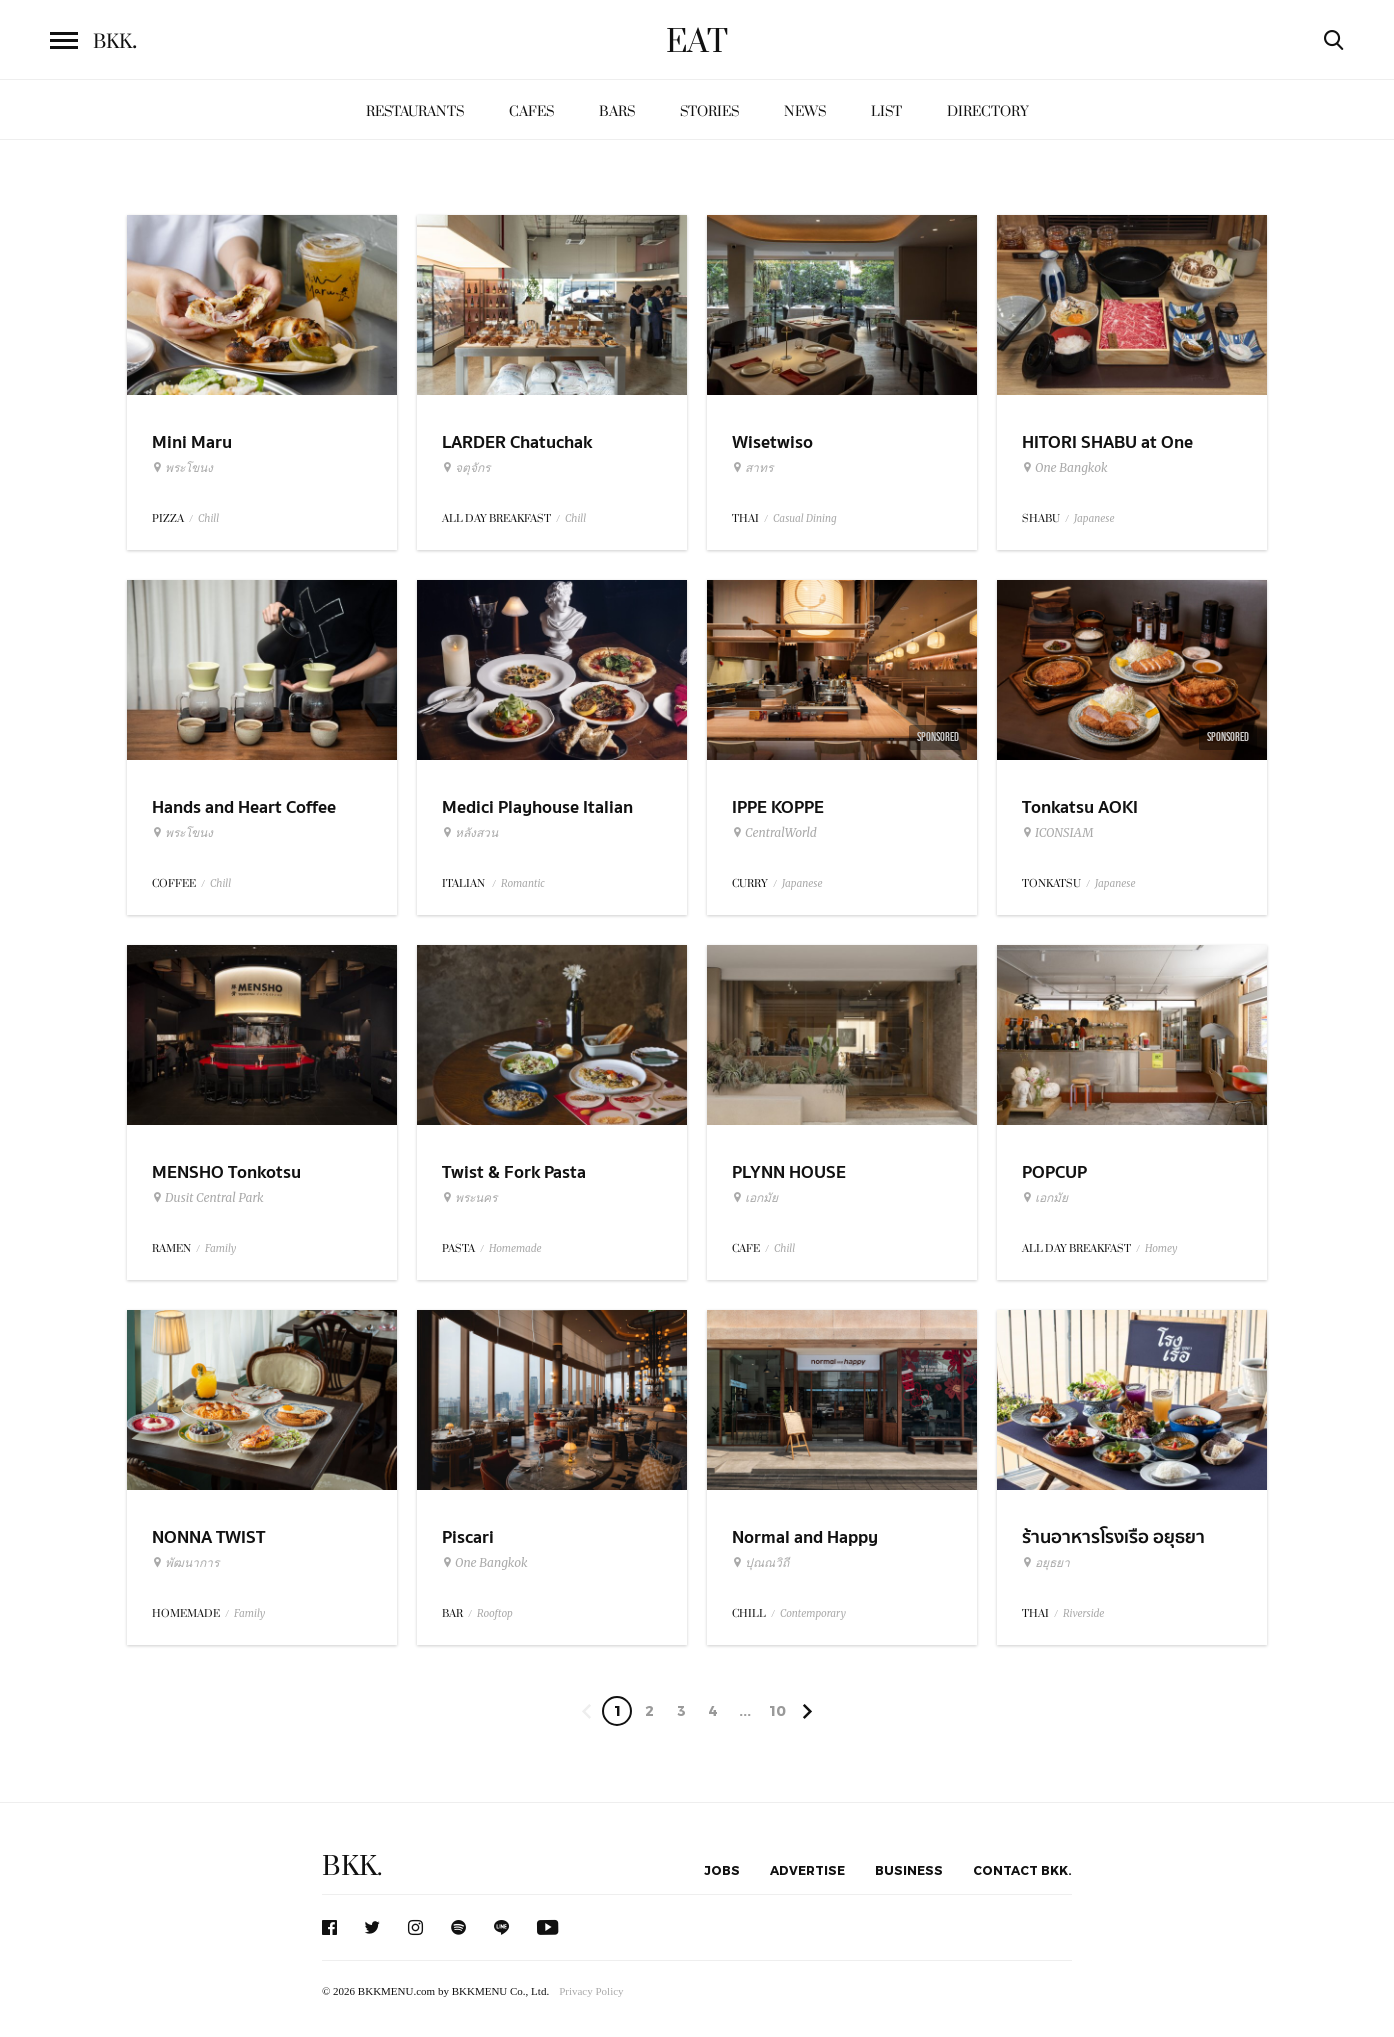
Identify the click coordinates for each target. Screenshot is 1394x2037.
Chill (208, 518)
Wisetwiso (772, 442)
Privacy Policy (591, 1991)
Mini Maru (192, 442)
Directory (988, 111)
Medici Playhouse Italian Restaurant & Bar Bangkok (545, 820)
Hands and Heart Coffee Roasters (244, 820)
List (886, 111)
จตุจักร (466, 468)
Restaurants (415, 111)
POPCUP (1054, 1172)
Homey (1161, 1248)
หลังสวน (470, 833)
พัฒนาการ (185, 1563)
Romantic (523, 883)
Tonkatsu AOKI (1080, 807)
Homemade (515, 1248)
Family (220, 1248)
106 (777, 1714)
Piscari (468, 1537)
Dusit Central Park (208, 1198)
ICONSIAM (1057, 833)
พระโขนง (182, 468)
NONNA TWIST (208, 1537)
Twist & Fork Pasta (514, 1172)
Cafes (531, 111)
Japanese (1094, 518)
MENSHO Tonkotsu (226, 1172)
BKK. (352, 1866)
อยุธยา (1046, 1563)
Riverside (1083, 1613)
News (805, 111)
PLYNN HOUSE (789, 1172)
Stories (709, 111)
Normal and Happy (805, 1537)
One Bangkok (1064, 468)
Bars (617, 111)
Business (909, 1870)
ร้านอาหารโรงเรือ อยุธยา (1113, 1537)
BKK (115, 42)
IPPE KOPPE (778, 807)
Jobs (722, 1870)
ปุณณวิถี (760, 1563)
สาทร (752, 468)
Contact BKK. (1022, 1870)
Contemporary (813, 1613)
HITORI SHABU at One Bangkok (1107, 455)
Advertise (807, 1870)
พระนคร (469, 1198)
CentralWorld (774, 833)
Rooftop (495, 1613)
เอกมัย (755, 1198)
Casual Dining (805, 518)
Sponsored (938, 737)
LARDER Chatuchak (517, 442)
